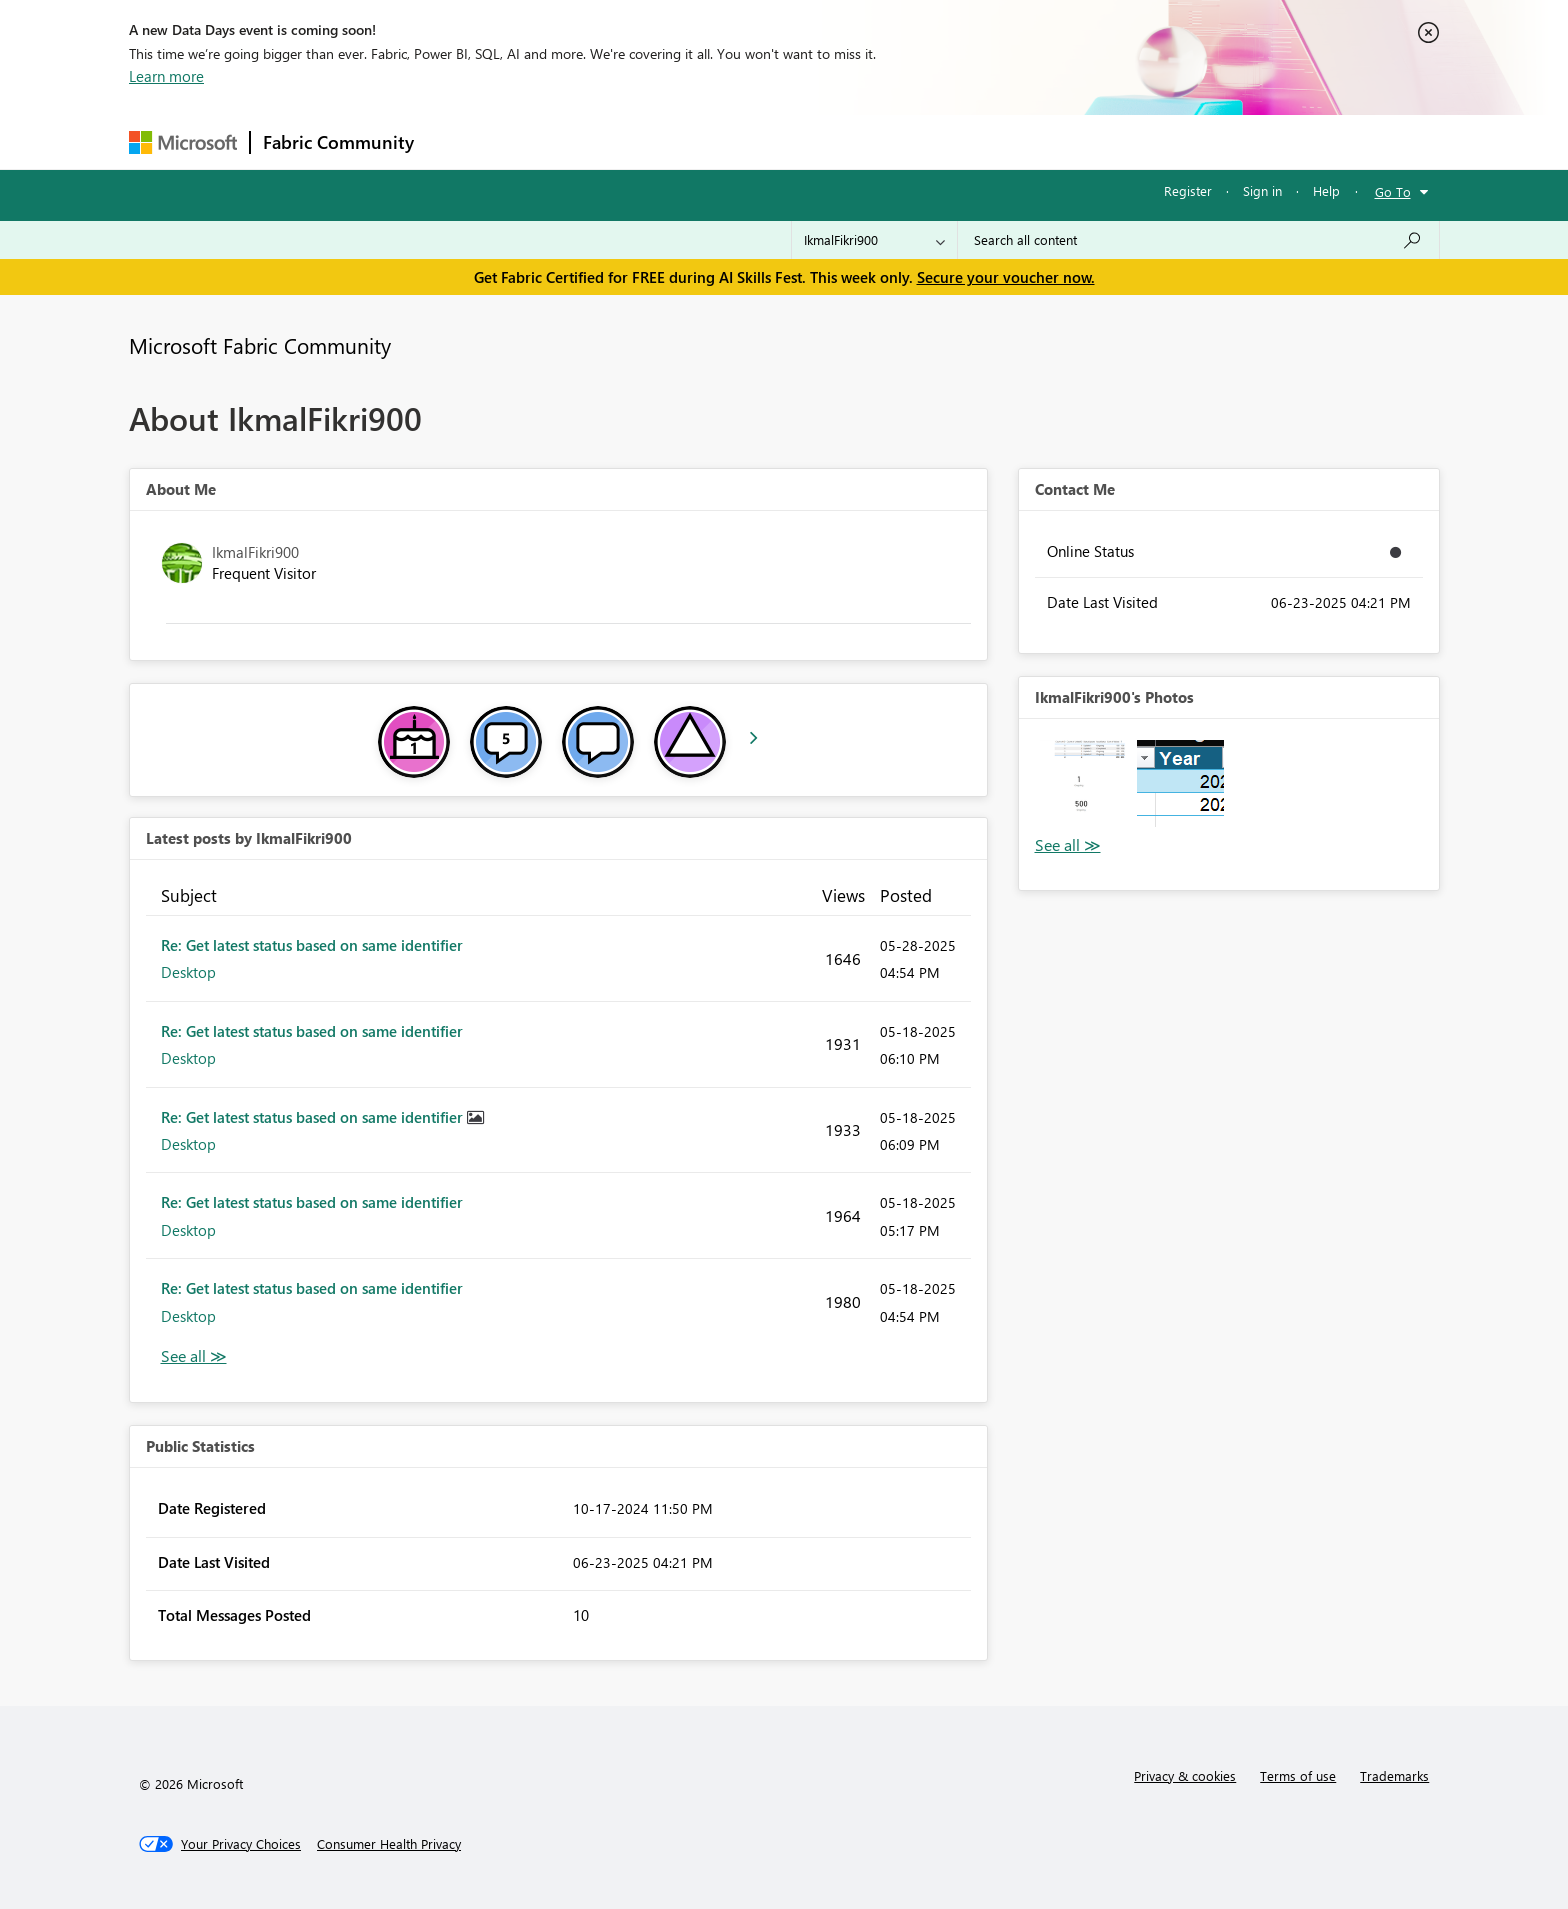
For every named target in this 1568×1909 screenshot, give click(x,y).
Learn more (166, 76)
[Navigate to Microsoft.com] (183, 142)
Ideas (629, 141)
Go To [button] (1393, 191)
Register (1188, 190)
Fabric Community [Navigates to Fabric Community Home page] (338, 142)
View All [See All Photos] (1068, 845)
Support (969, 141)
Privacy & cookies (1185, 1775)
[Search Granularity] (874, 240)
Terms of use (1298, 1775)
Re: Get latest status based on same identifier (312, 945)
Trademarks (1394, 1775)
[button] (1083, 783)
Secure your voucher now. (1006, 277)
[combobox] (1198, 240)
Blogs (808, 141)
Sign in (1262, 190)
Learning (885, 141)
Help (1326, 190)
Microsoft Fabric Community (260, 345)
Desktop (188, 972)
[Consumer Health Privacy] (389, 1844)
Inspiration (547, 141)
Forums (459, 141)
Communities (718, 141)
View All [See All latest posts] (194, 1356)
